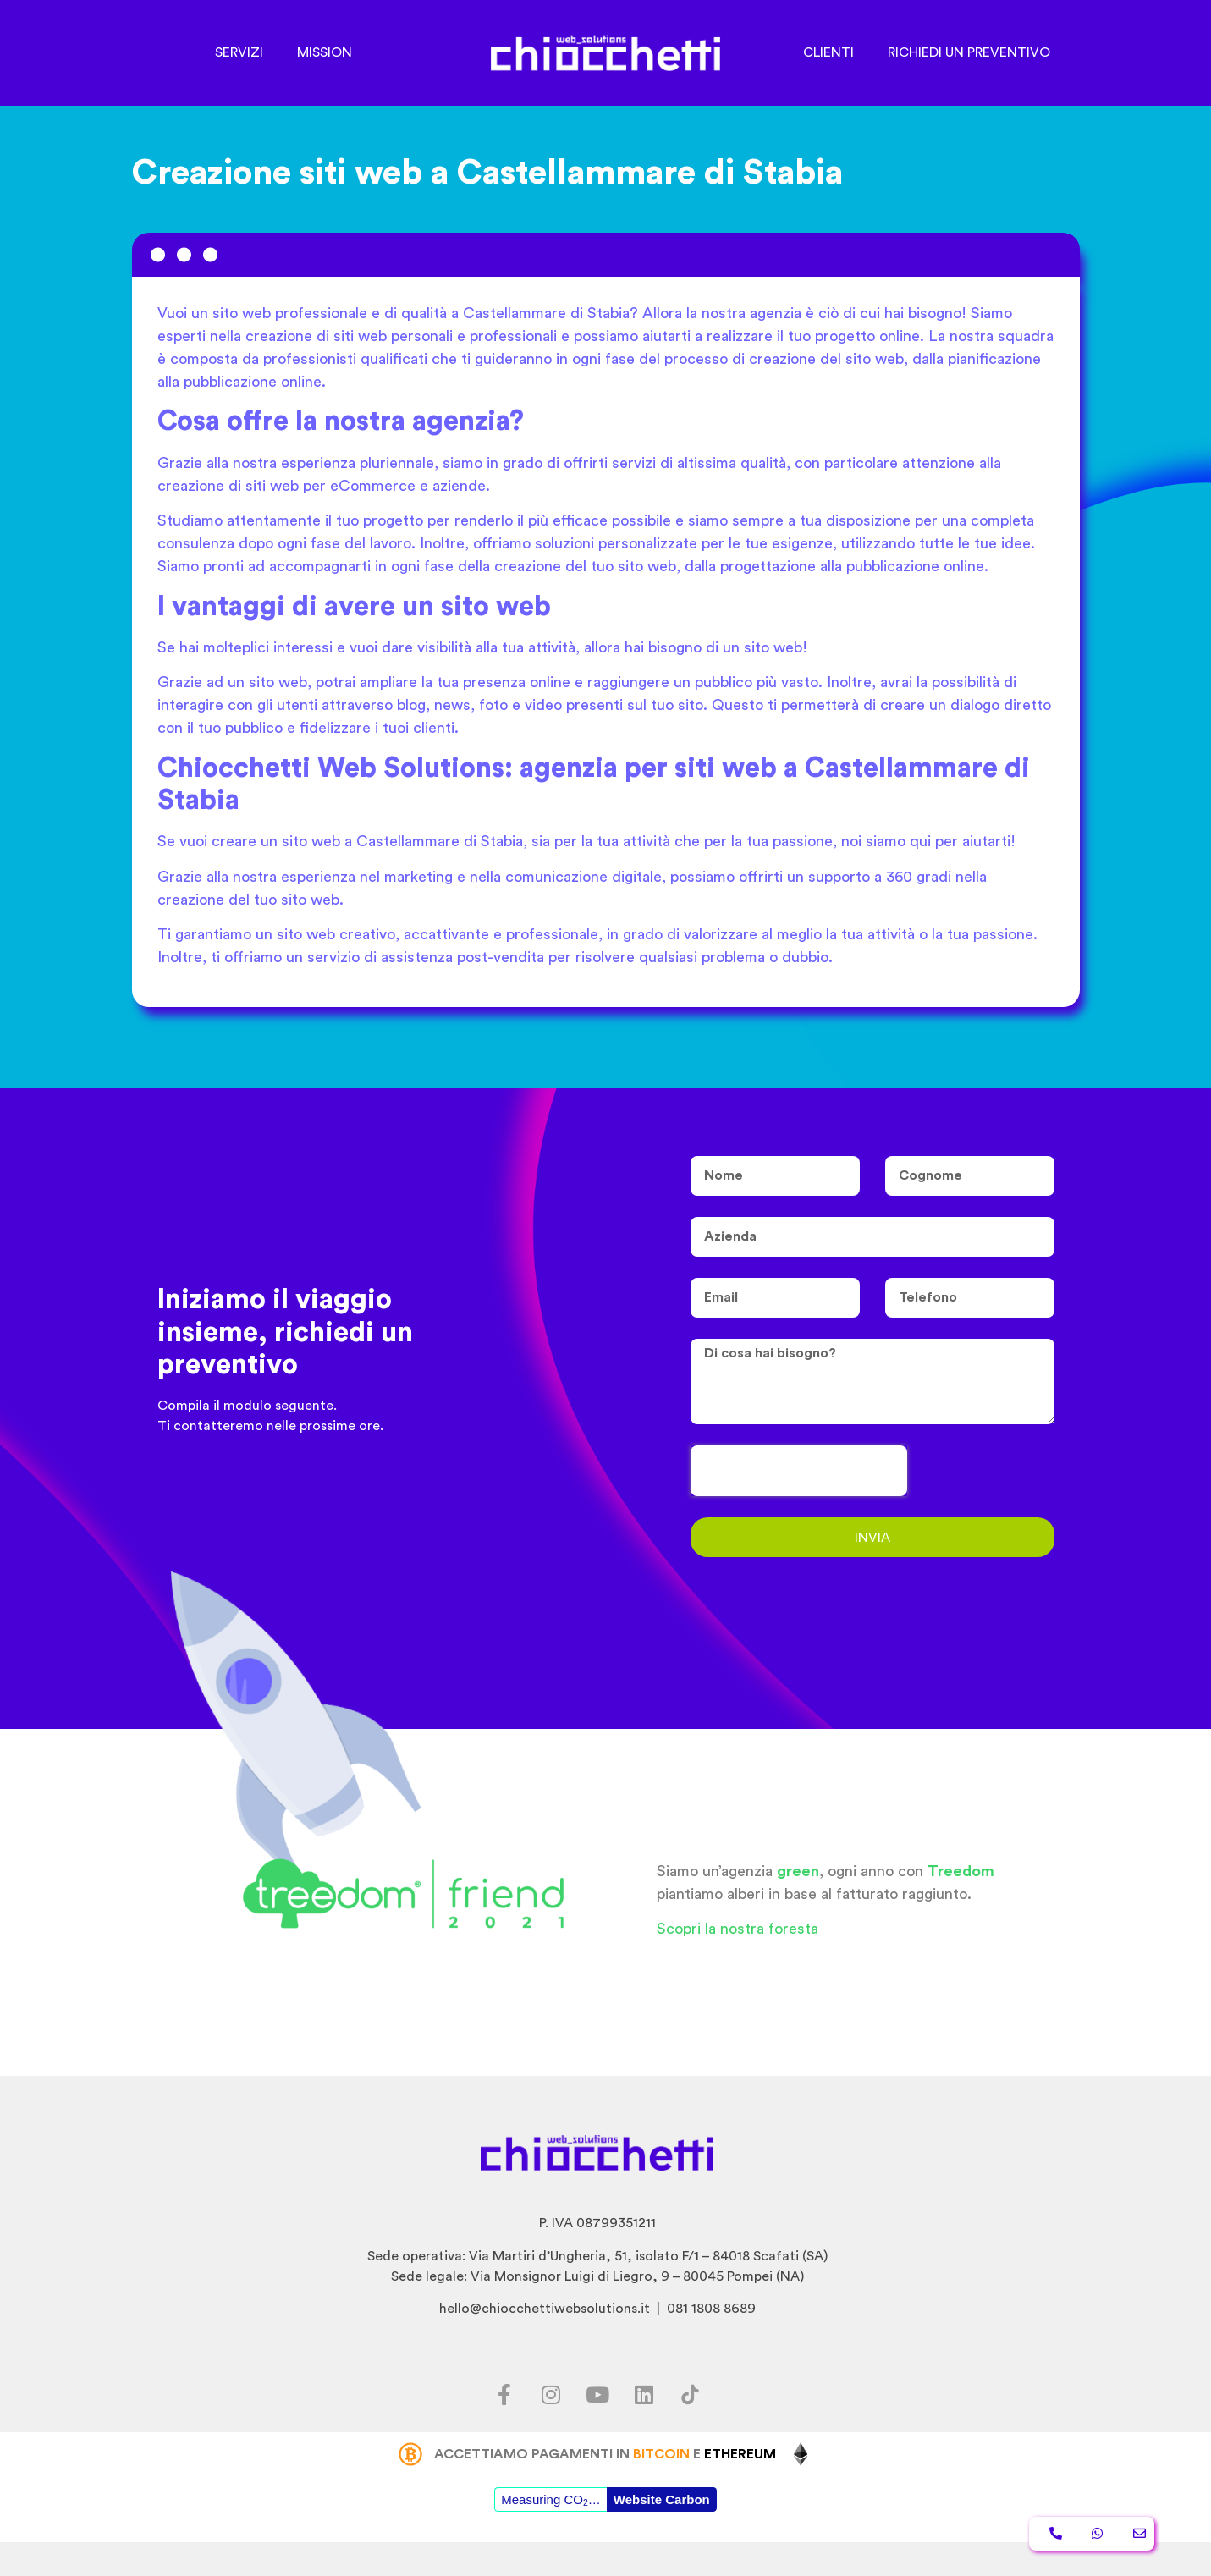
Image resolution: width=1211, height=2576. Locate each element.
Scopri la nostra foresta (737, 1928)
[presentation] (799, 1470)
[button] (1055, 2534)
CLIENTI (828, 52)
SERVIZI (239, 52)
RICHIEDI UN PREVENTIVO (969, 52)
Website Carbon (662, 2499)
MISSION (324, 52)
